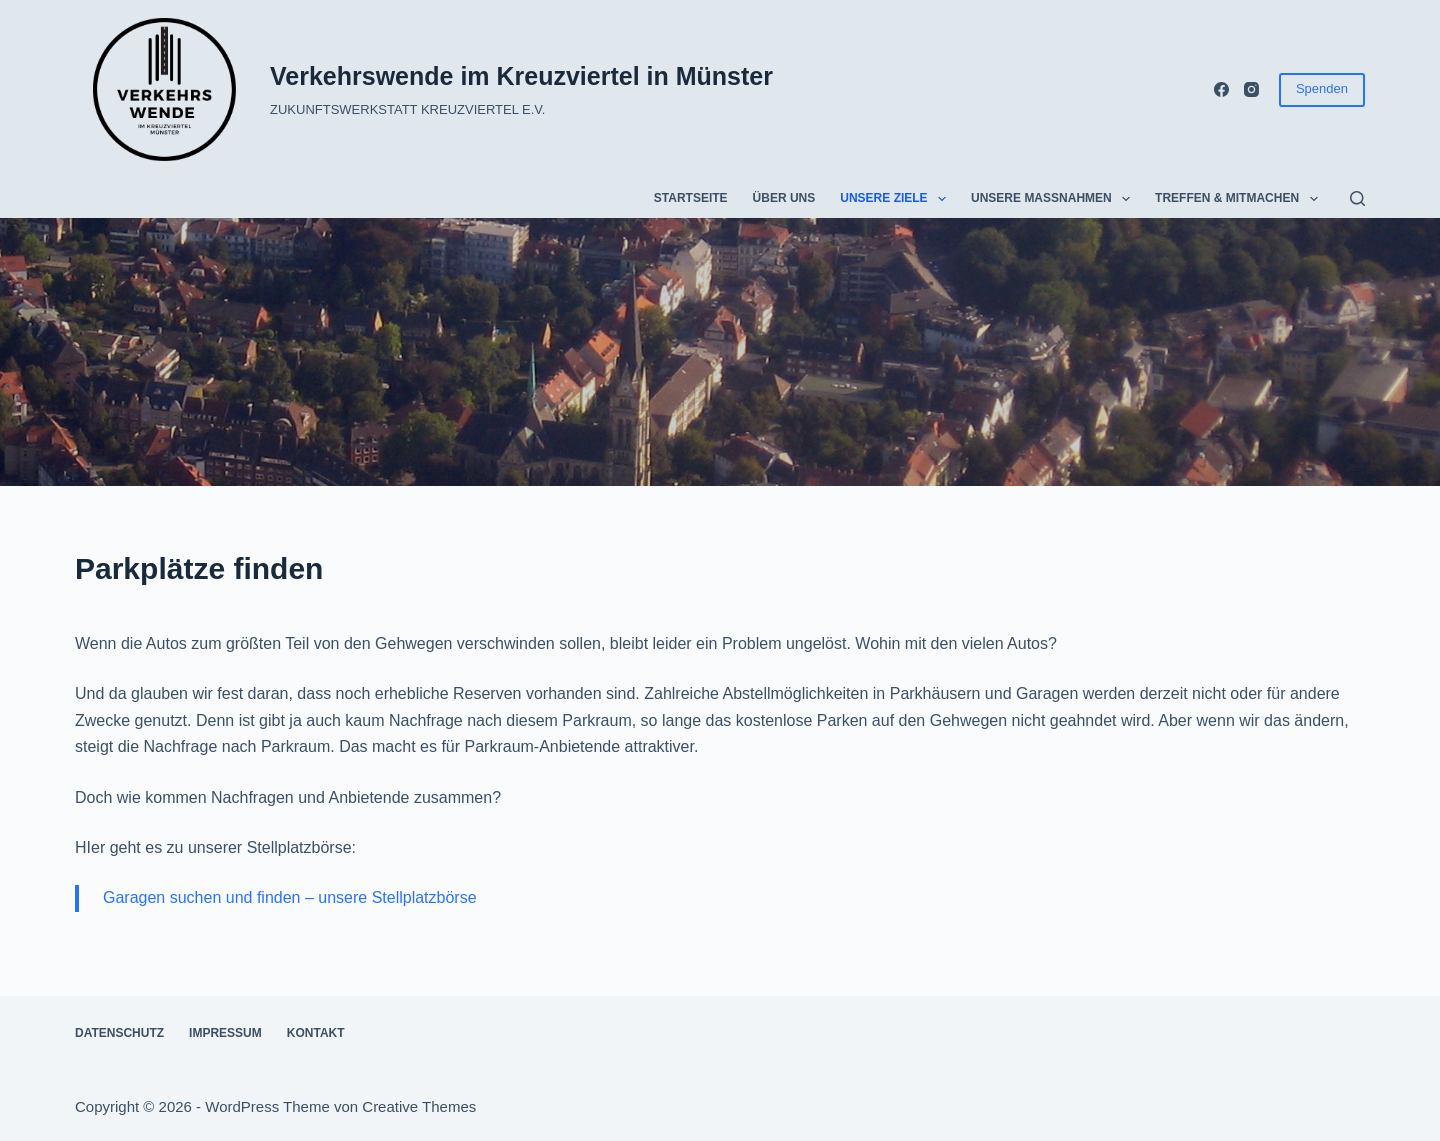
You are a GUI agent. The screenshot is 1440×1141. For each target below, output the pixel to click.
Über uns (784, 198)
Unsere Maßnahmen (1054, 199)
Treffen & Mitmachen (1240, 199)
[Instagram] (1251, 89)
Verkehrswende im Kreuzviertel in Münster (521, 76)
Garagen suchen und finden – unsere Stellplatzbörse (290, 897)
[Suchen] (1357, 198)
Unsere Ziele (897, 199)
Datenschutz (119, 1033)
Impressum (225, 1033)
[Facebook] (1221, 89)
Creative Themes (419, 1106)
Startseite (691, 198)
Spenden (1322, 88)
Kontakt (316, 1033)
